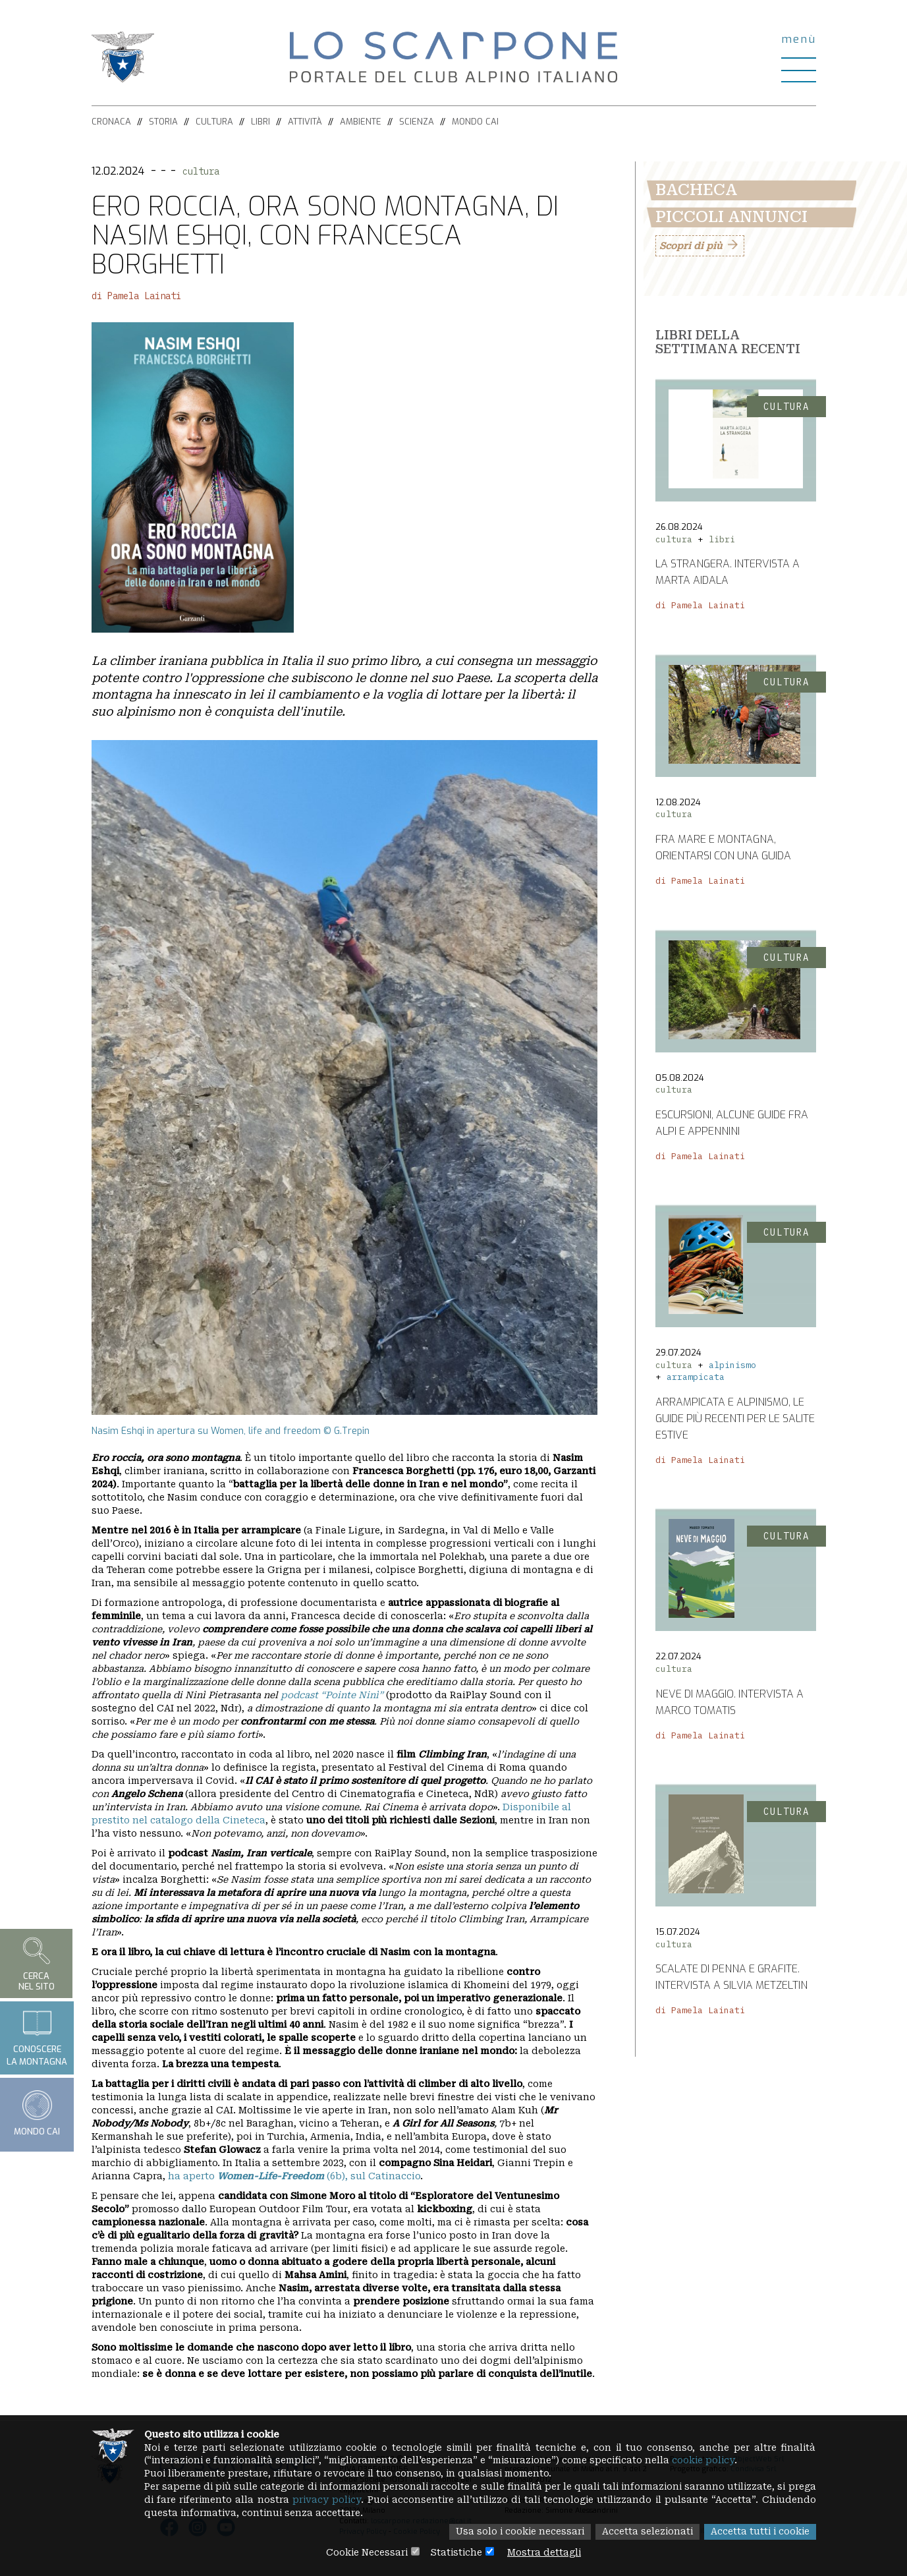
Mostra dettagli (545, 2553)
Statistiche (456, 2553)
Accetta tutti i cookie (759, 2532)
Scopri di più (690, 246)
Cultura (214, 121)
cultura (200, 171)
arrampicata (696, 1377)
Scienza (416, 121)
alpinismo (732, 1365)
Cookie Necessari (365, 2553)
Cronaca (111, 121)
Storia (163, 121)
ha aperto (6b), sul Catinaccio (294, 2176)
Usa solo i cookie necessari (516, 2532)
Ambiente (360, 121)
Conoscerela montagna (37, 2037)
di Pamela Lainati (136, 296)
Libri (260, 121)
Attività (305, 121)
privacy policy (366, 2500)
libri (722, 539)
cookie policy (713, 2460)
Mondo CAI (475, 121)
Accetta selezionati (645, 2532)
